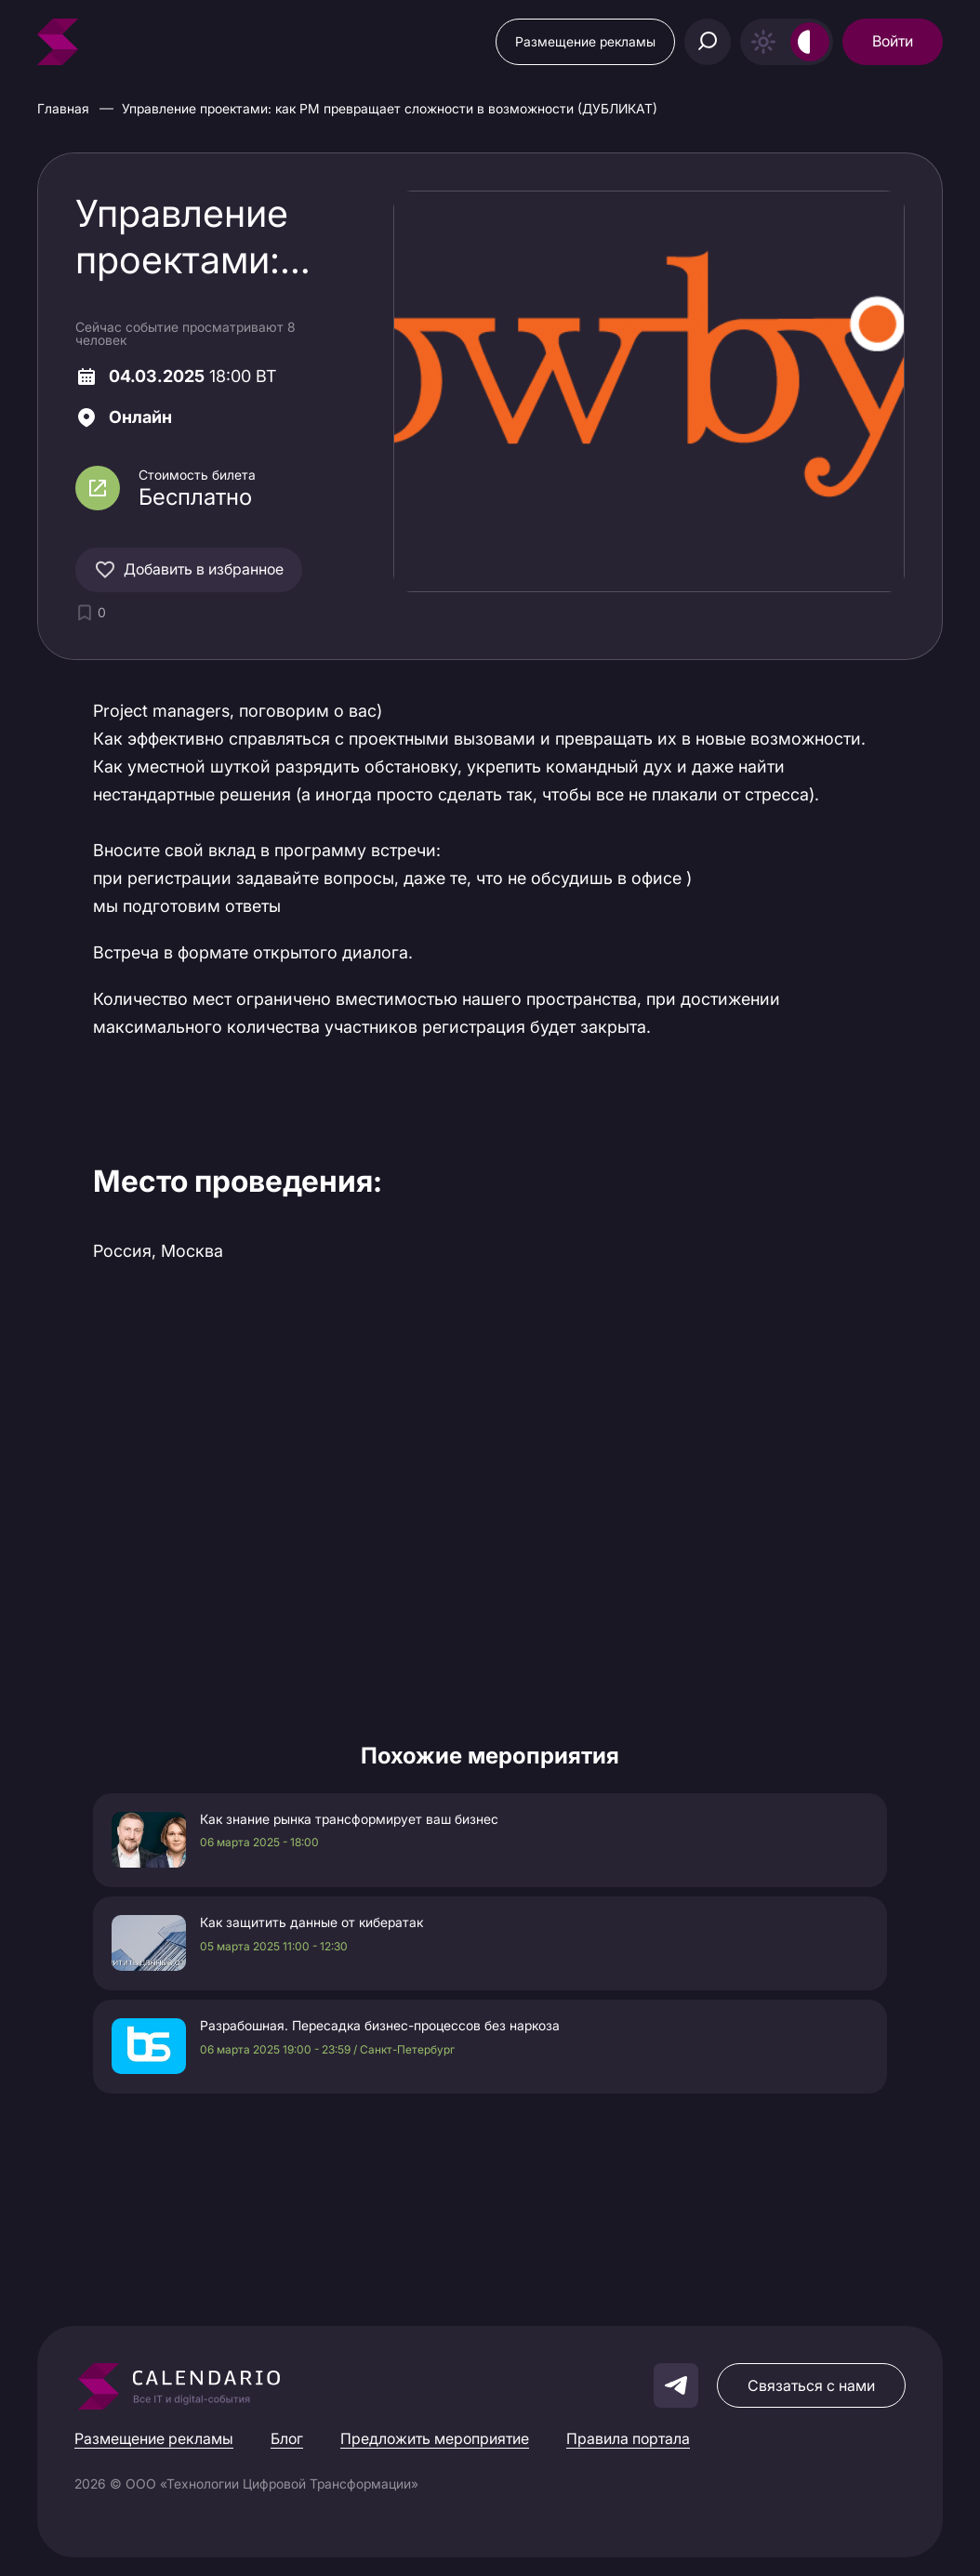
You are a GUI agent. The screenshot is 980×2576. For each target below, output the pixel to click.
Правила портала (628, 2438)
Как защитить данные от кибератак (311, 1922)
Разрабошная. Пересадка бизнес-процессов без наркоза (380, 2025)
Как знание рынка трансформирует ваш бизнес (349, 1819)
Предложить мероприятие (434, 2438)
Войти (892, 41)
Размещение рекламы (585, 41)
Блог (287, 2438)
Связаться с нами (811, 2385)
